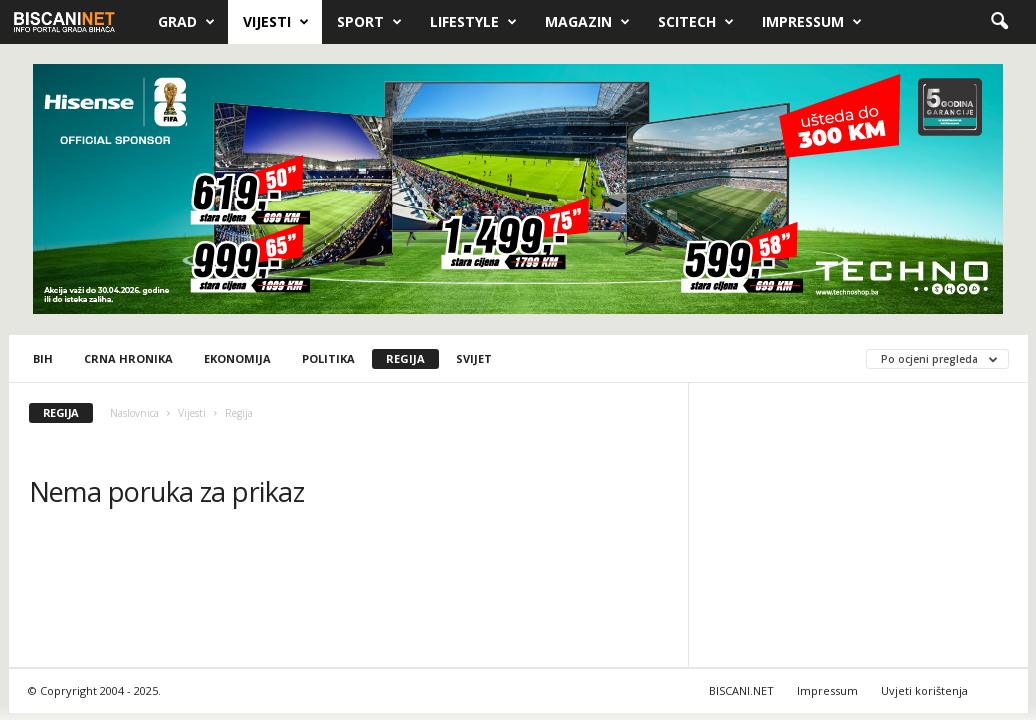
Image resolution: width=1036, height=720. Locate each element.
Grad (186, 22)
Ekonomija (237, 358)
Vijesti (276, 22)
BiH (43, 358)
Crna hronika (128, 358)
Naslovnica (134, 413)
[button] (999, 22)
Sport (369, 22)
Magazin (587, 22)
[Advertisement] (859, 529)
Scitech (696, 22)
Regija (405, 358)
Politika (328, 358)
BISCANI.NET (741, 690)
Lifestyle (473, 22)
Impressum (812, 22)
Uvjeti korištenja (924, 690)
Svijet (474, 358)
